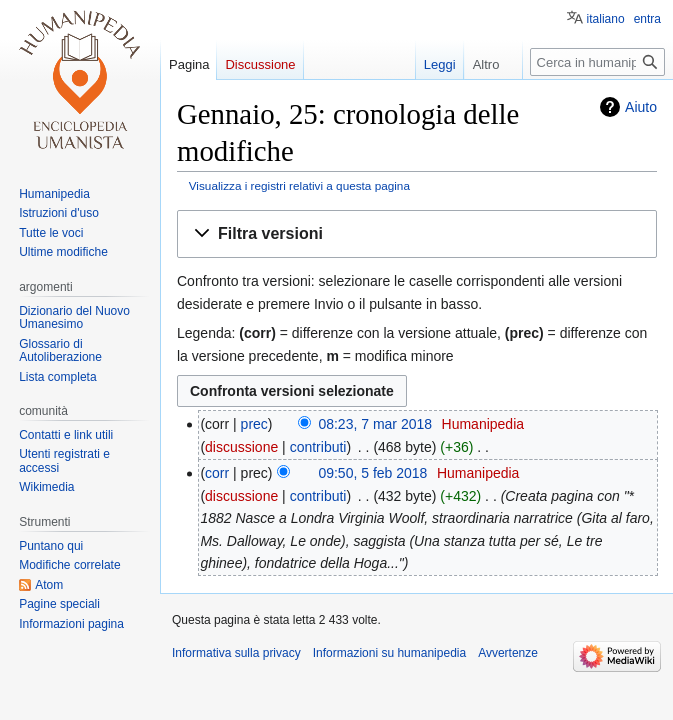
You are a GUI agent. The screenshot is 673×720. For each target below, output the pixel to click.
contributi (318, 447)
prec (254, 424)
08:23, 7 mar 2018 (375, 424)
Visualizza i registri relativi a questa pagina (299, 185)
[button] (417, 234)
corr (217, 473)
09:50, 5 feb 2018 (372, 473)
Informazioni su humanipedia (389, 653)
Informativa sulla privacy (236, 653)
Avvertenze (508, 653)
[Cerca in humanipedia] (597, 62)
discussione (241, 447)
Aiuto (641, 107)
